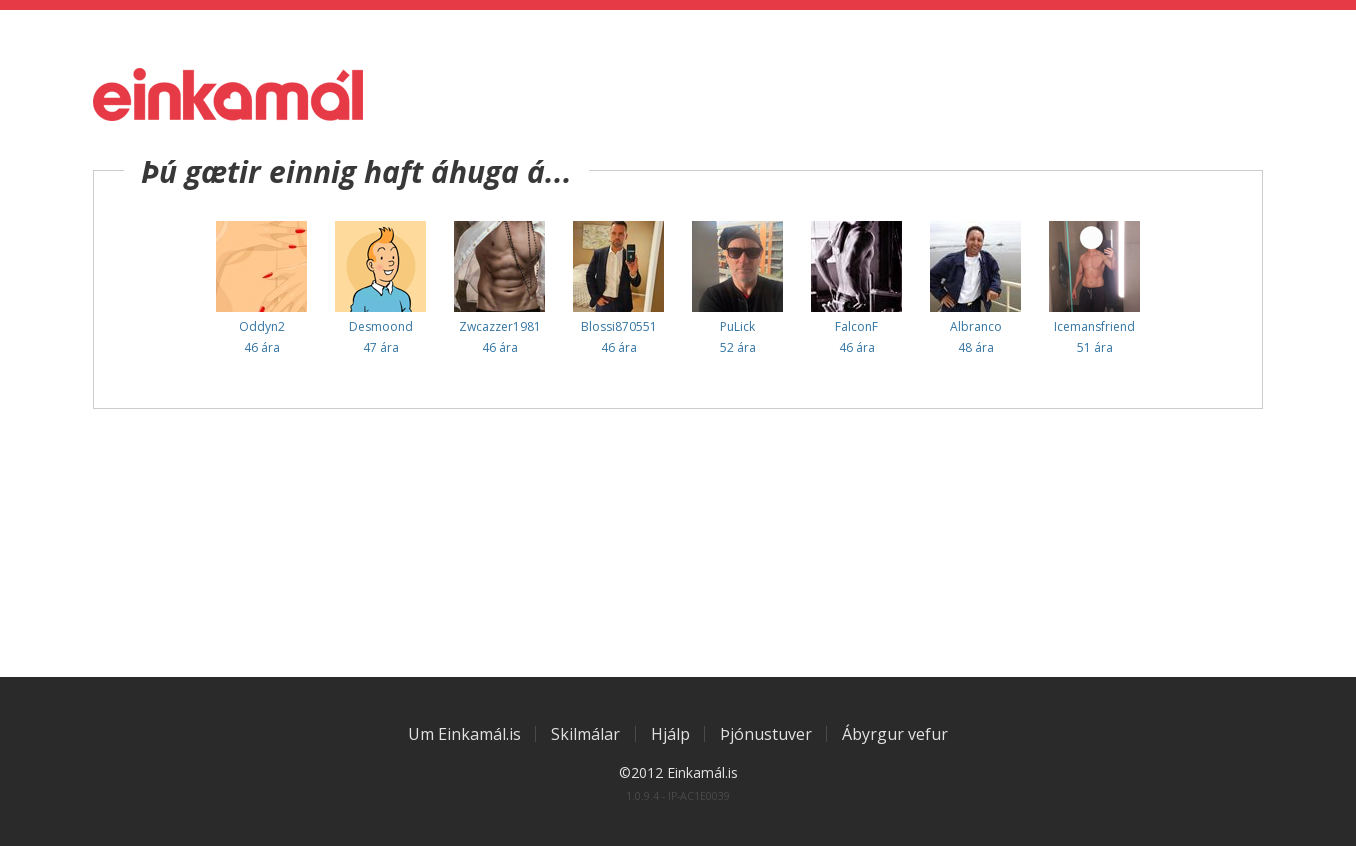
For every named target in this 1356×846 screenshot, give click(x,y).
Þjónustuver (766, 734)
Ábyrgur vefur (895, 734)
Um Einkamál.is (464, 734)
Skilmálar (585, 734)
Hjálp (670, 734)
